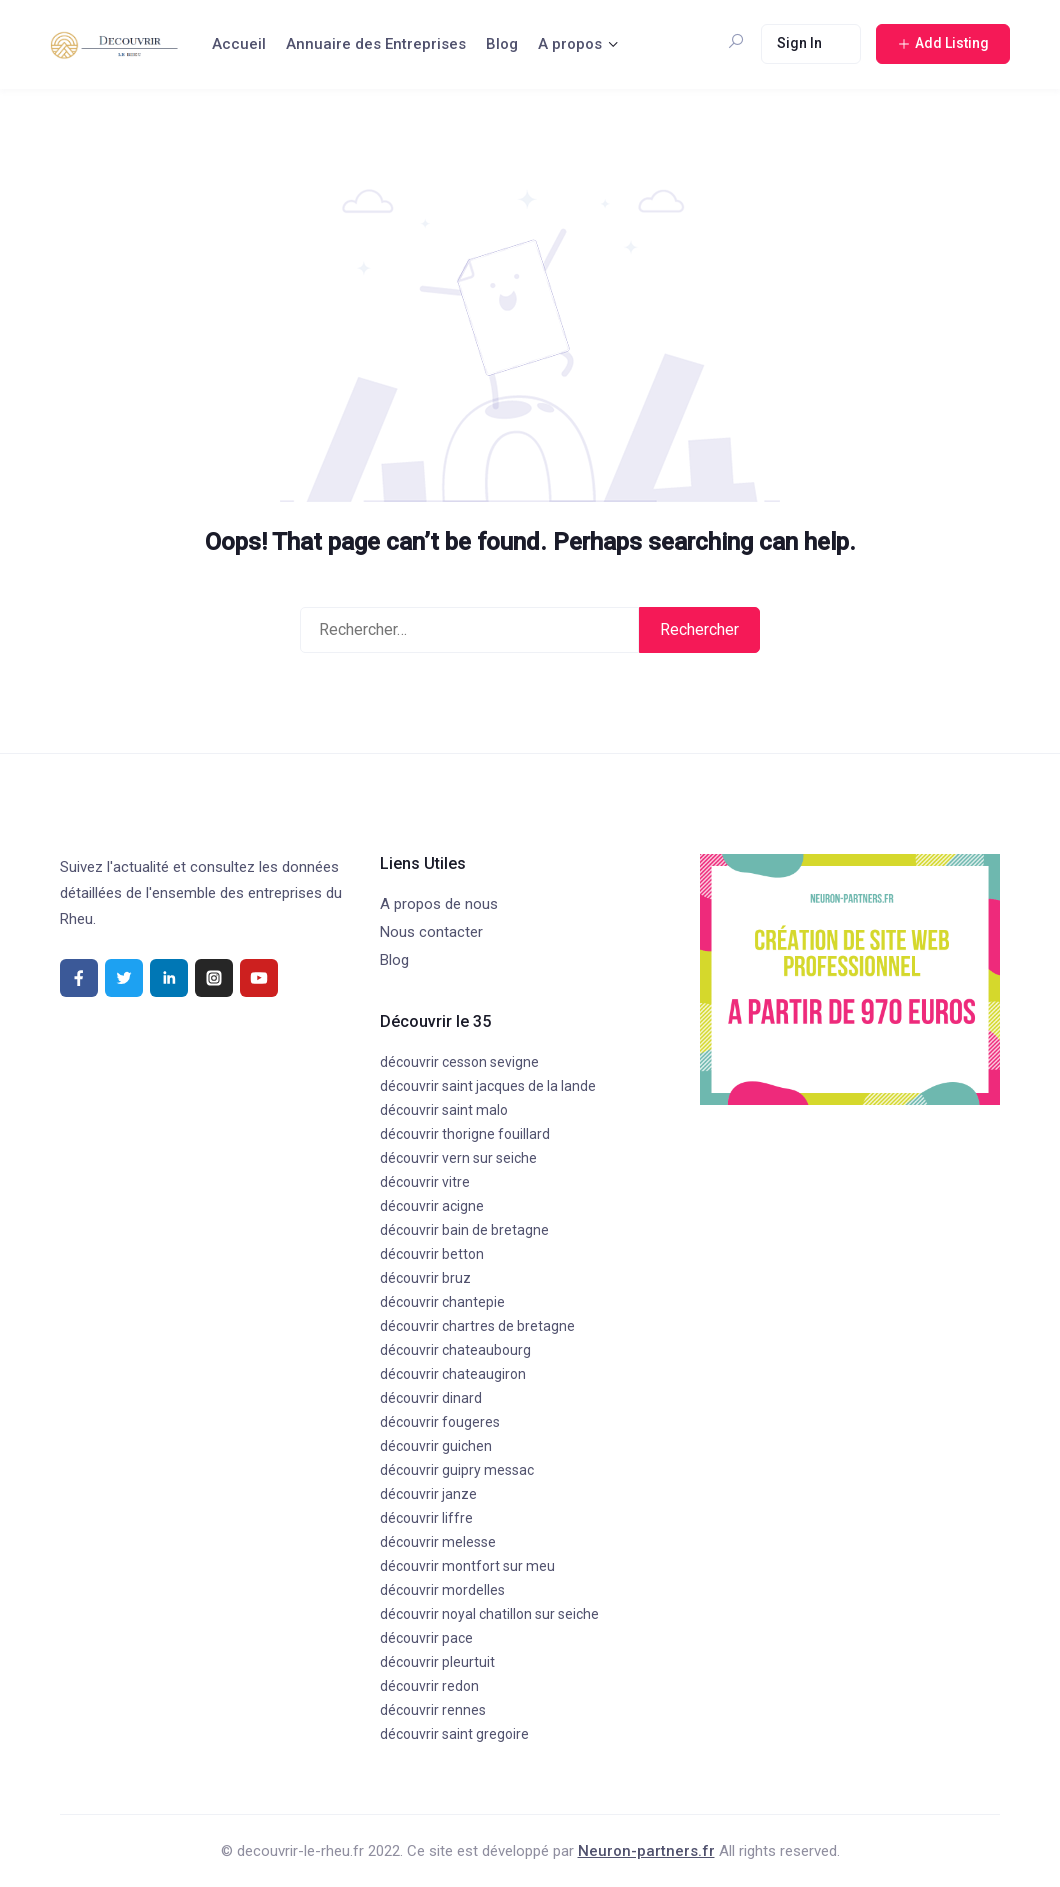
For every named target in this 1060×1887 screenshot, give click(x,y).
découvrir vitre (425, 1182)
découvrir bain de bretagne (464, 1230)
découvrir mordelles (442, 1590)
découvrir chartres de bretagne (477, 1326)
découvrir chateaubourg (455, 1350)
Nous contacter (431, 932)
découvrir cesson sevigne (459, 1062)
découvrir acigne (432, 1206)
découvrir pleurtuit (437, 1662)
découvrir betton (432, 1254)
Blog (502, 44)
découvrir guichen (436, 1446)
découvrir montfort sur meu (467, 1566)
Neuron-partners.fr (646, 1851)
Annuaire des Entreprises (376, 44)
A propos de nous (439, 904)
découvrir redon (429, 1686)
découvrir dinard (431, 1398)
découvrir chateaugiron (453, 1374)
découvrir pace (426, 1638)
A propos (570, 44)
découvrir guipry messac (457, 1470)
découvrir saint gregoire (454, 1734)
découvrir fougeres (440, 1422)
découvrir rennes (433, 1710)
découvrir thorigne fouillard (465, 1134)
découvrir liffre (426, 1518)
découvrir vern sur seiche (458, 1158)
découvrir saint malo (444, 1110)
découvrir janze (428, 1494)
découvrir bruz (425, 1278)
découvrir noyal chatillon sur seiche (489, 1614)
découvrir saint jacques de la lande (488, 1086)
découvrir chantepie (442, 1302)
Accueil (239, 44)
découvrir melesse (438, 1542)
